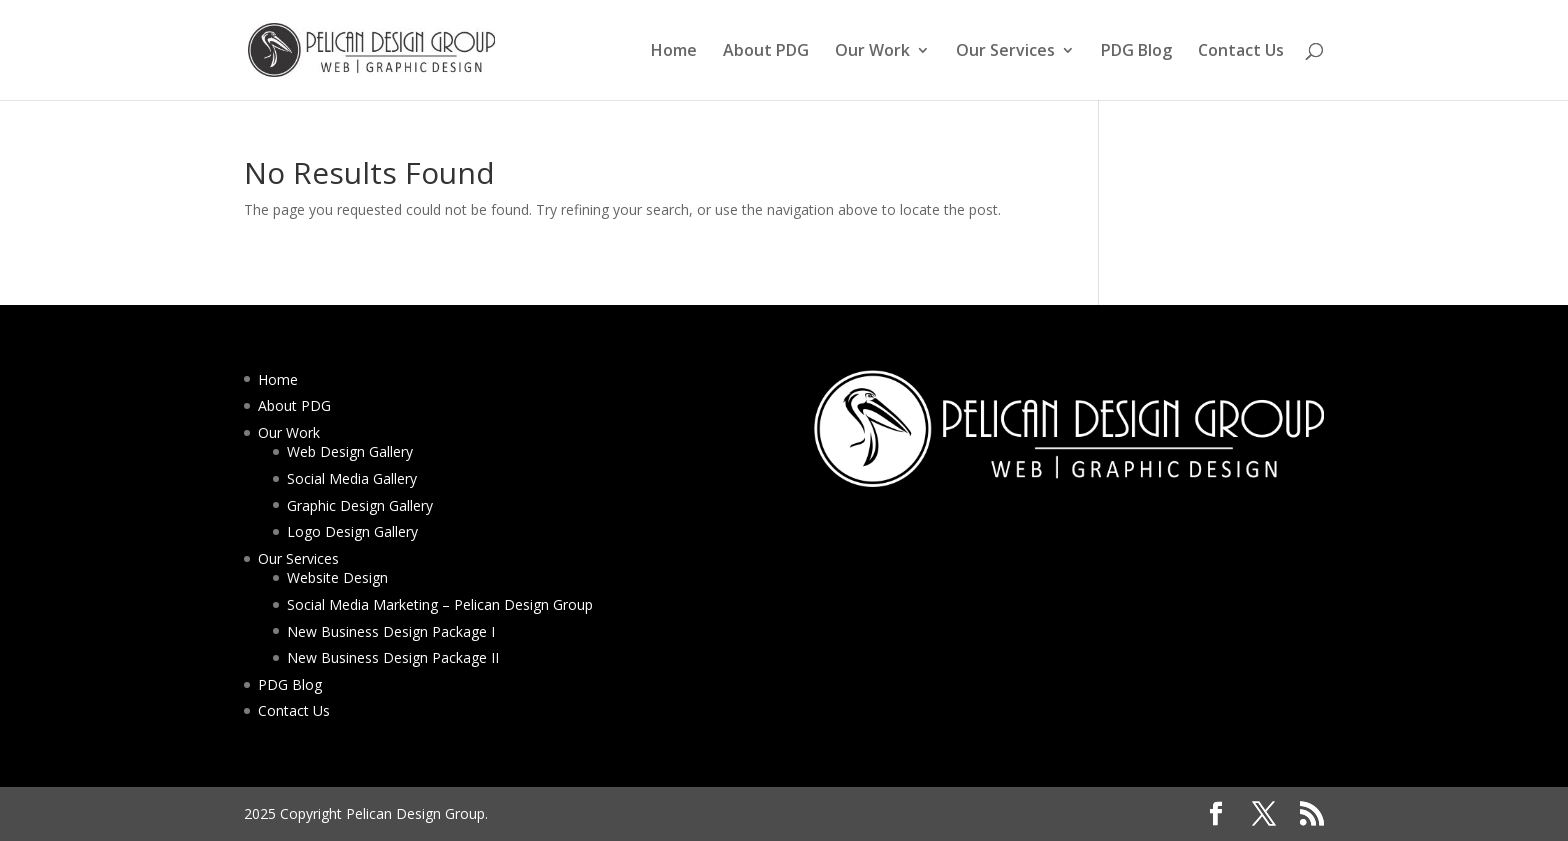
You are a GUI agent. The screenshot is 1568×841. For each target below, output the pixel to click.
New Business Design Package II (393, 657)
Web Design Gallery (350, 451)
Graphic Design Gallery (360, 505)
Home (674, 52)
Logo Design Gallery (352, 531)
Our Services (1005, 52)
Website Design (337, 577)
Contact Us (1241, 52)
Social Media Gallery (352, 478)
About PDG (766, 52)
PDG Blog (1136, 52)
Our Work (872, 52)
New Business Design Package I (391, 631)
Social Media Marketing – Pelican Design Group (440, 604)
